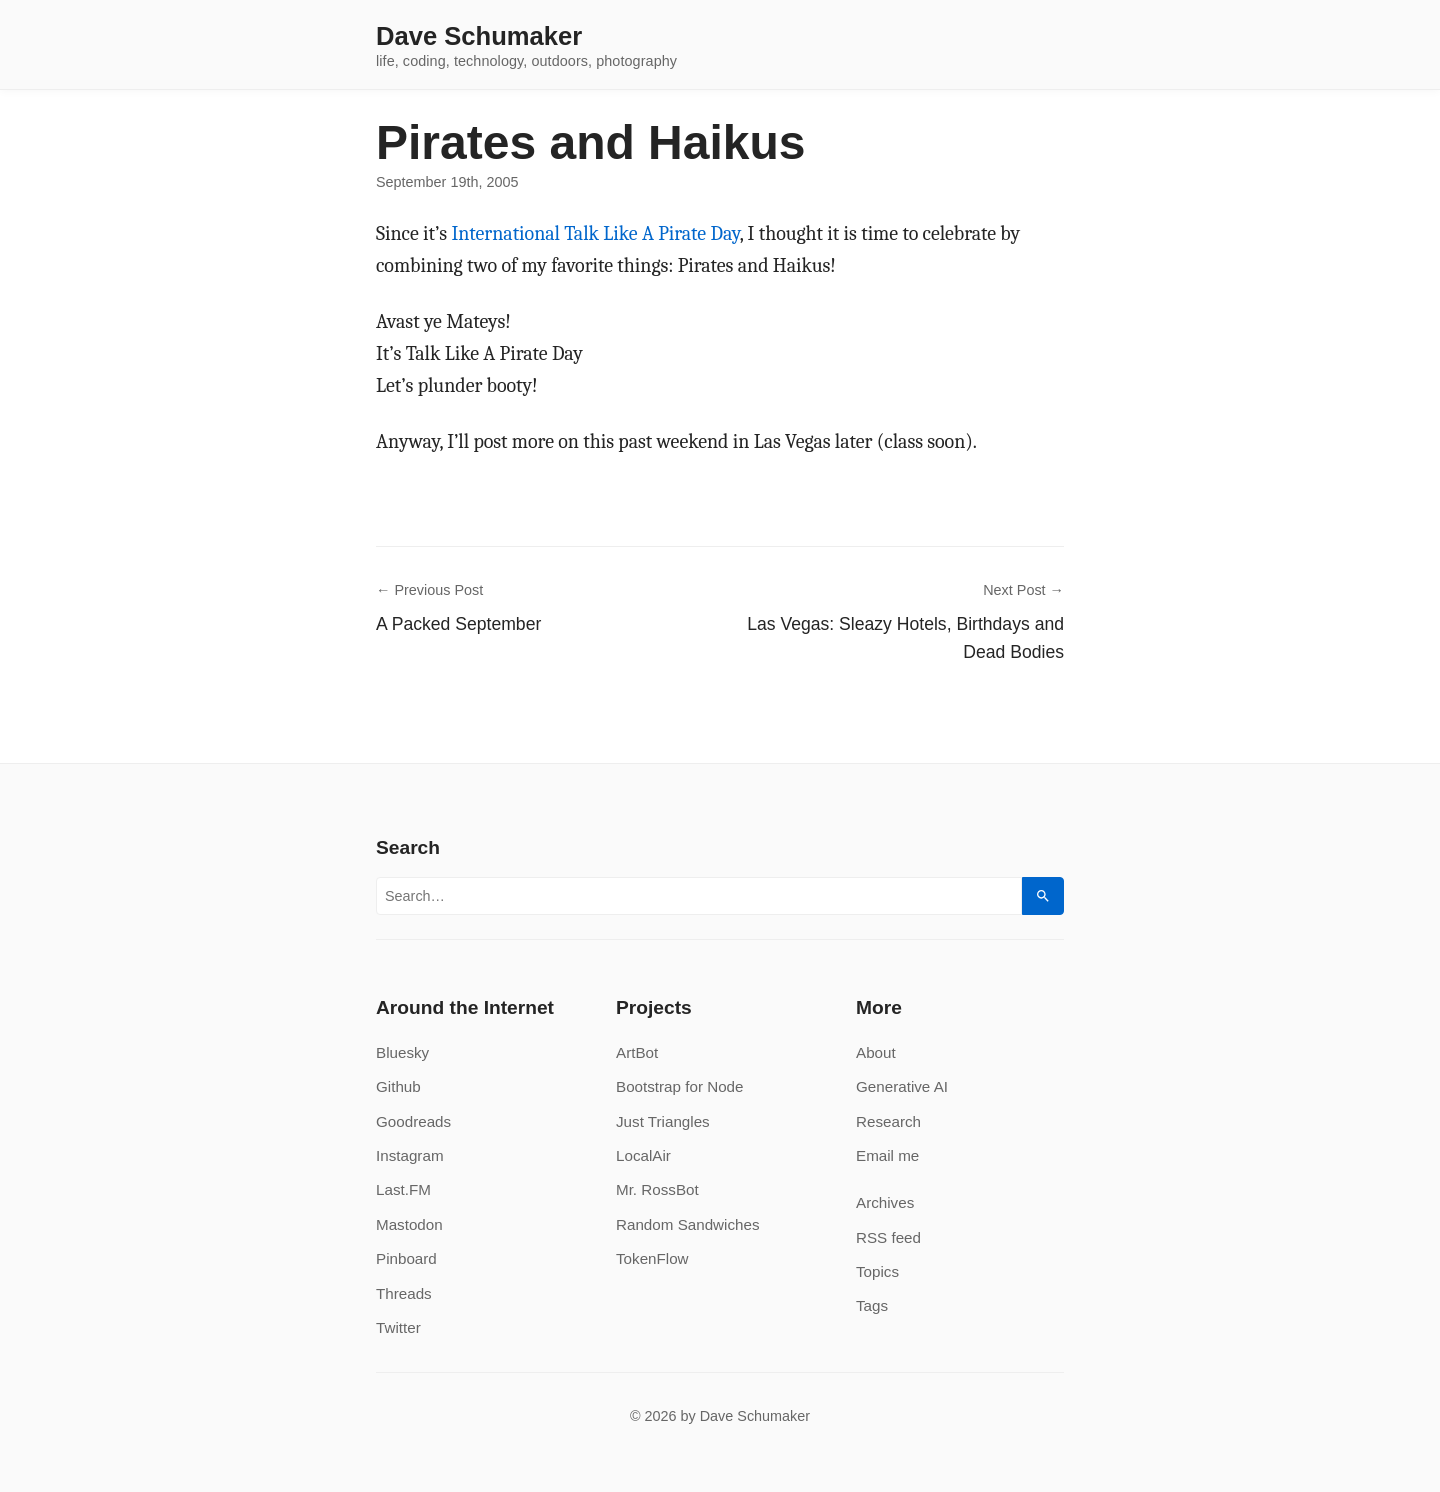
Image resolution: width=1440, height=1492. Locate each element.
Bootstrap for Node (679, 1086)
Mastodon (409, 1224)
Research (888, 1121)
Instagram (410, 1155)
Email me (887, 1155)
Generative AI (902, 1086)
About (876, 1052)
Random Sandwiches (688, 1224)
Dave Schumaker (479, 37)
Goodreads (413, 1121)
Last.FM (403, 1189)
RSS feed (888, 1237)
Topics (877, 1271)
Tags (872, 1305)
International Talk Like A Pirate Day (595, 233)
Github (398, 1086)
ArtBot (637, 1052)
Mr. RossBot (657, 1189)
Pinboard (406, 1258)
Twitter (398, 1327)
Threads (404, 1293)
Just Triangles (663, 1121)
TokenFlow (652, 1258)
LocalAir (643, 1155)
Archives (885, 1202)
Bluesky (402, 1052)
